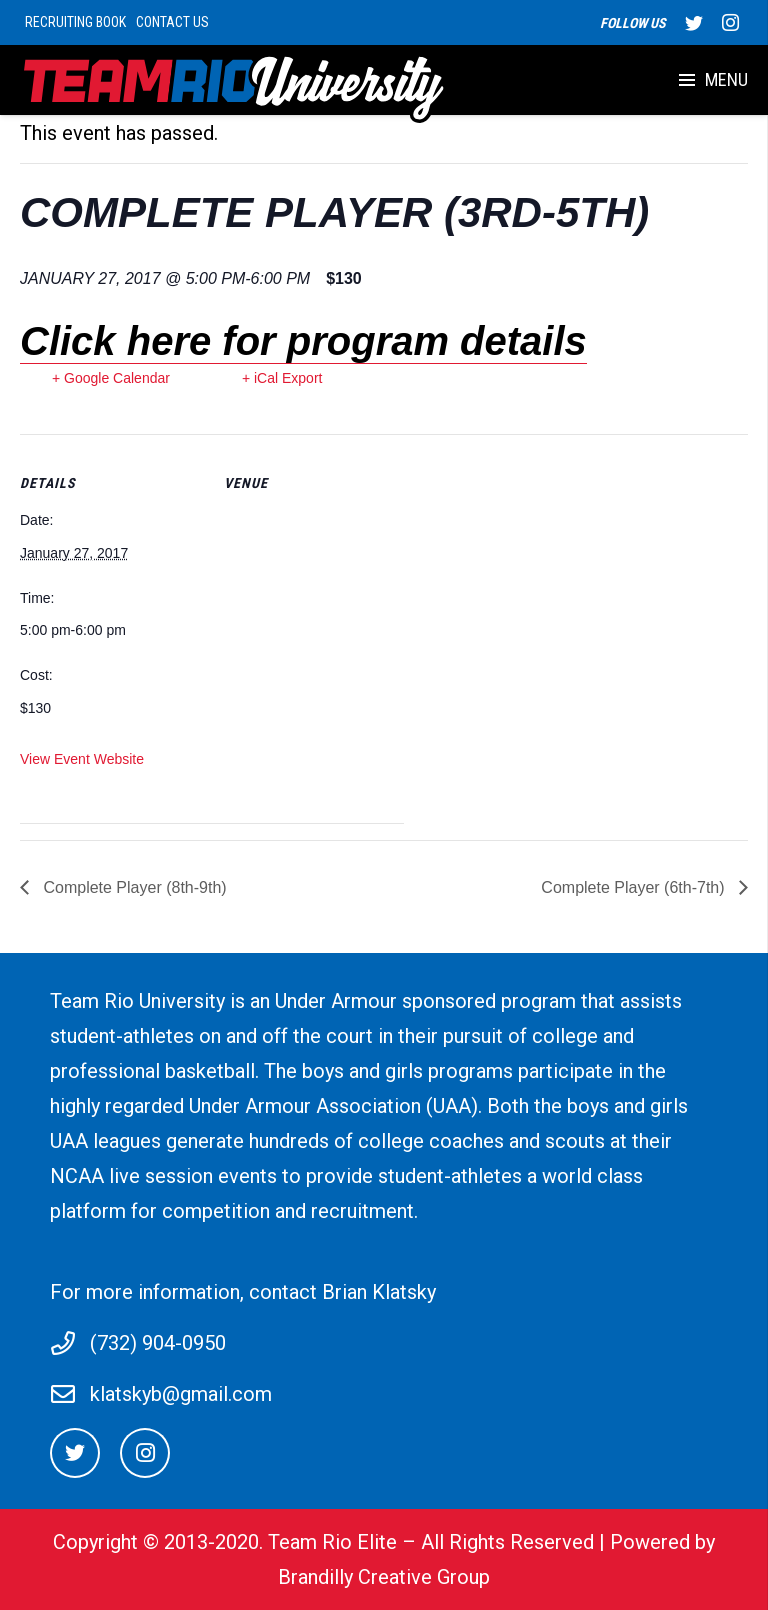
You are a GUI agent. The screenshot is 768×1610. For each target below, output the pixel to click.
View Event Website (82, 759)
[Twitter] (75, 1453)
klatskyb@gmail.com (181, 1394)
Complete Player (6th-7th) (635, 887)
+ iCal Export (282, 378)
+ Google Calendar (111, 378)
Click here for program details (303, 341)
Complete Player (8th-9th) (133, 887)
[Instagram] (145, 1453)
